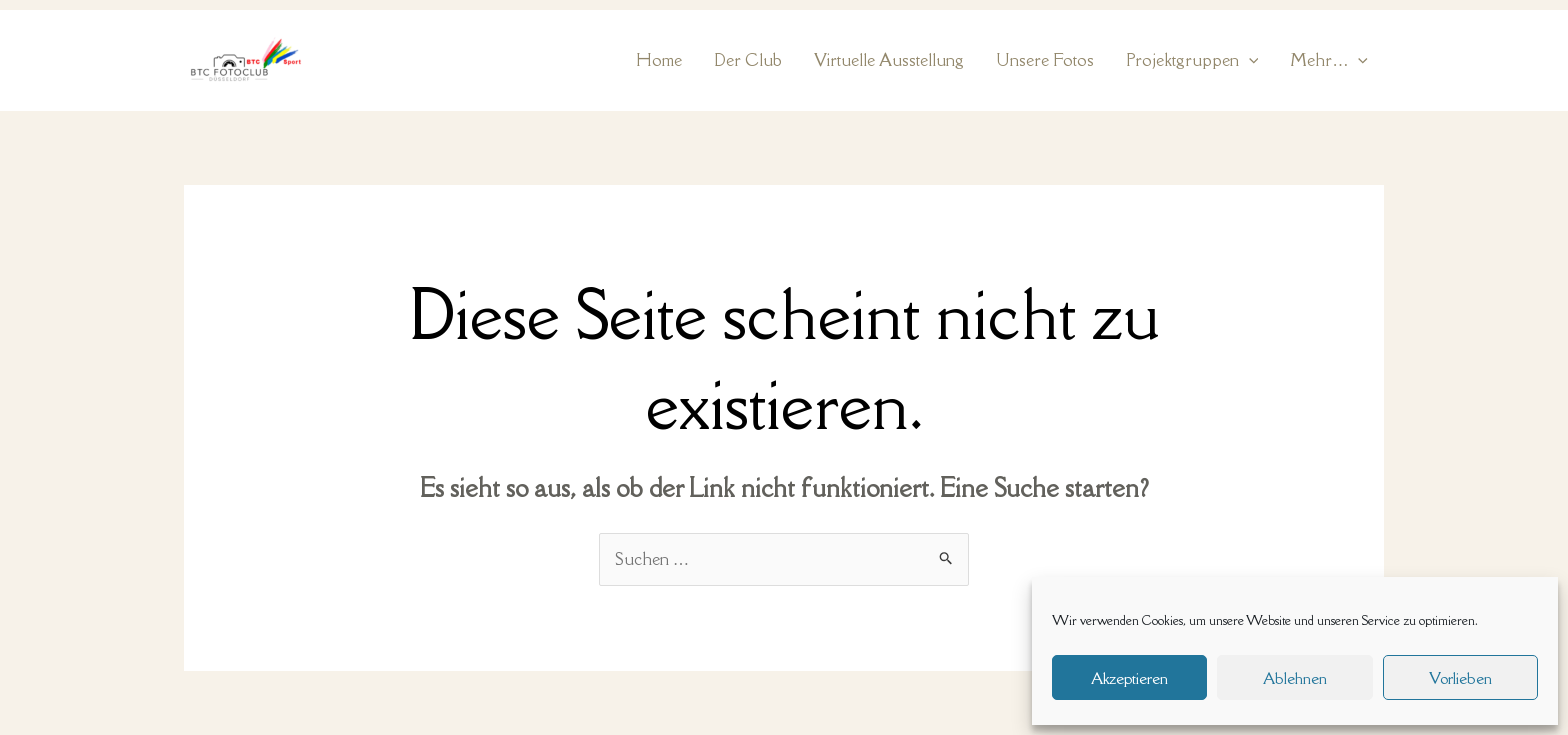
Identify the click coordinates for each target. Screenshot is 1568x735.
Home (659, 60)
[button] (1249, 60)
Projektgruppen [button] (1192, 60)
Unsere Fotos (1045, 60)
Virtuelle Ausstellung (889, 60)
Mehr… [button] (1329, 60)
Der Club (748, 60)
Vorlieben (1460, 678)
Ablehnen (1295, 678)
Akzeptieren (1129, 678)
